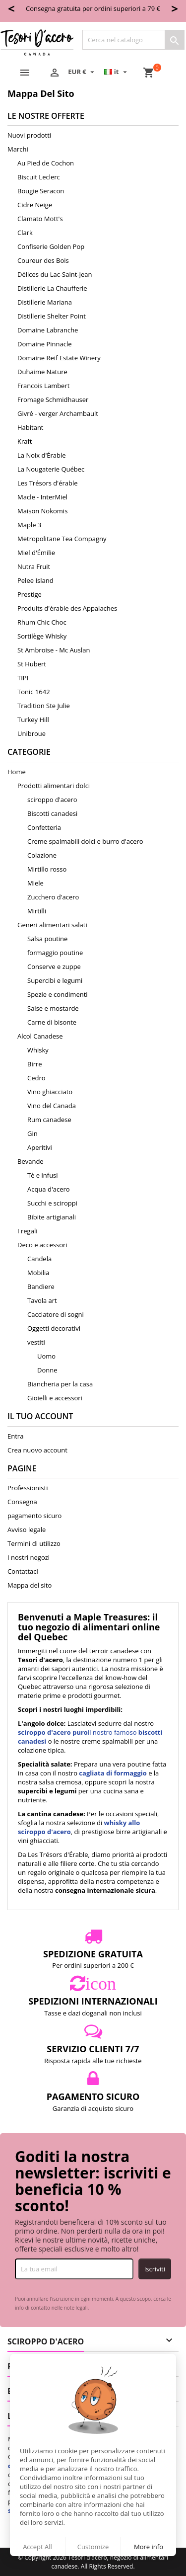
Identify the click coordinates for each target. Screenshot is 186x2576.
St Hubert (31, 663)
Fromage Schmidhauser (52, 399)
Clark (25, 232)
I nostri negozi (28, 1557)
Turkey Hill (33, 719)
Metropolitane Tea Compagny (61, 538)
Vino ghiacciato (49, 1091)
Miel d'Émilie (36, 552)
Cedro (36, 1077)
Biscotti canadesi (52, 813)
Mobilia (38, 1272)
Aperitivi (39, 1147)
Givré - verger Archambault (57, 413)
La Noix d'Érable (41, 455)
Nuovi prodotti (29, 135)
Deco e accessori (42, 1244)
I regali (27, 1230)
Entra (15, 1436)
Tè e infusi (42, 1175)
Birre (34, 1063)
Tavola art (42, 1300)
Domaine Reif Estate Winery (59, 357)
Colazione (42, 855)
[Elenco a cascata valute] (82, 71)
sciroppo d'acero (52, 799)
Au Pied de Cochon (45, 163)
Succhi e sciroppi (52, 1203)
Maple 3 (29, 524)
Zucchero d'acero (53, 896)
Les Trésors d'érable (47, 483)
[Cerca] (133, 40)
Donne (47, 1370)
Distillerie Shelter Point (51, 316)
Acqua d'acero (48, 1189)
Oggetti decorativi (53, 1328)
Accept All (37, 2546)
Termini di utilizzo (34, 1543)
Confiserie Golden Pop (50, 246)
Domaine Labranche (47, 329)
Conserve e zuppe (54, 966)
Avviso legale (26, 1529)
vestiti (36, 1342)
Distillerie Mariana (44, 302)
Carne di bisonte (51, 1022)
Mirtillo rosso (46, 869)
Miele (35, 883)
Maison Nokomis (42, 510)
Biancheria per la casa (60, 1383)
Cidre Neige (34, 204)
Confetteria (44, 827)
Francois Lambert (43, 385)
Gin (32, 1133)
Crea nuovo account (37, 1450)
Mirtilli (36, 910)
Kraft (24, 441)
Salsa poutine (47, 938)
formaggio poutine (55, 952)
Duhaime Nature (42, 371)
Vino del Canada (51, 1105)
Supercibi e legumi (54, 980)
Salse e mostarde (53, 1008)
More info (148, 2546)
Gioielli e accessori (54, 1397)
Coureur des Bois (43, 260)
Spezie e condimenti (57, 994)
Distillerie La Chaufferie (52, 288)
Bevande (30, 1161)
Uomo (46, 1356)
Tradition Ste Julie (43, 705)
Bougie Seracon (40, 190)
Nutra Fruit (33, 566)
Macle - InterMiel (42, 496)
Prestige (29, 594)
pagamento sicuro (34, 1515)
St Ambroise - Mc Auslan (53, 649)
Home (16, 771)
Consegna (22, 1501)
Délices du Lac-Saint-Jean (54, 274)
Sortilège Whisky (41, 636)
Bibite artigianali (51, 1216)
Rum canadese (49, 1119)
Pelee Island (35, 580)
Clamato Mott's (40, 218)
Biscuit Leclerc (38, 176)
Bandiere (41, 1286)
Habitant (30, 427)
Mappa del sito (29, 1585)
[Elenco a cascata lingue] (116, 71)
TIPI (22, 677)
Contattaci (22, 1571)
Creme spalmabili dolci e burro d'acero (85, 841)
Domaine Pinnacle (44, 343)
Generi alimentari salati (52, 924)
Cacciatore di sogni (55, 1314)
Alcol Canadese (40, 1036)
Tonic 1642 (33, 691)
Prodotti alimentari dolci (53, 785)
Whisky (38, 1050)
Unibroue (31, 733)
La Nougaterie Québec (50, 469)
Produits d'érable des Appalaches (67, 608)
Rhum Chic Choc (41, 622)
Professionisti (27, 1487)
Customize (93, 2546)
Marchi (17, 149)
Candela (39, 1258)
